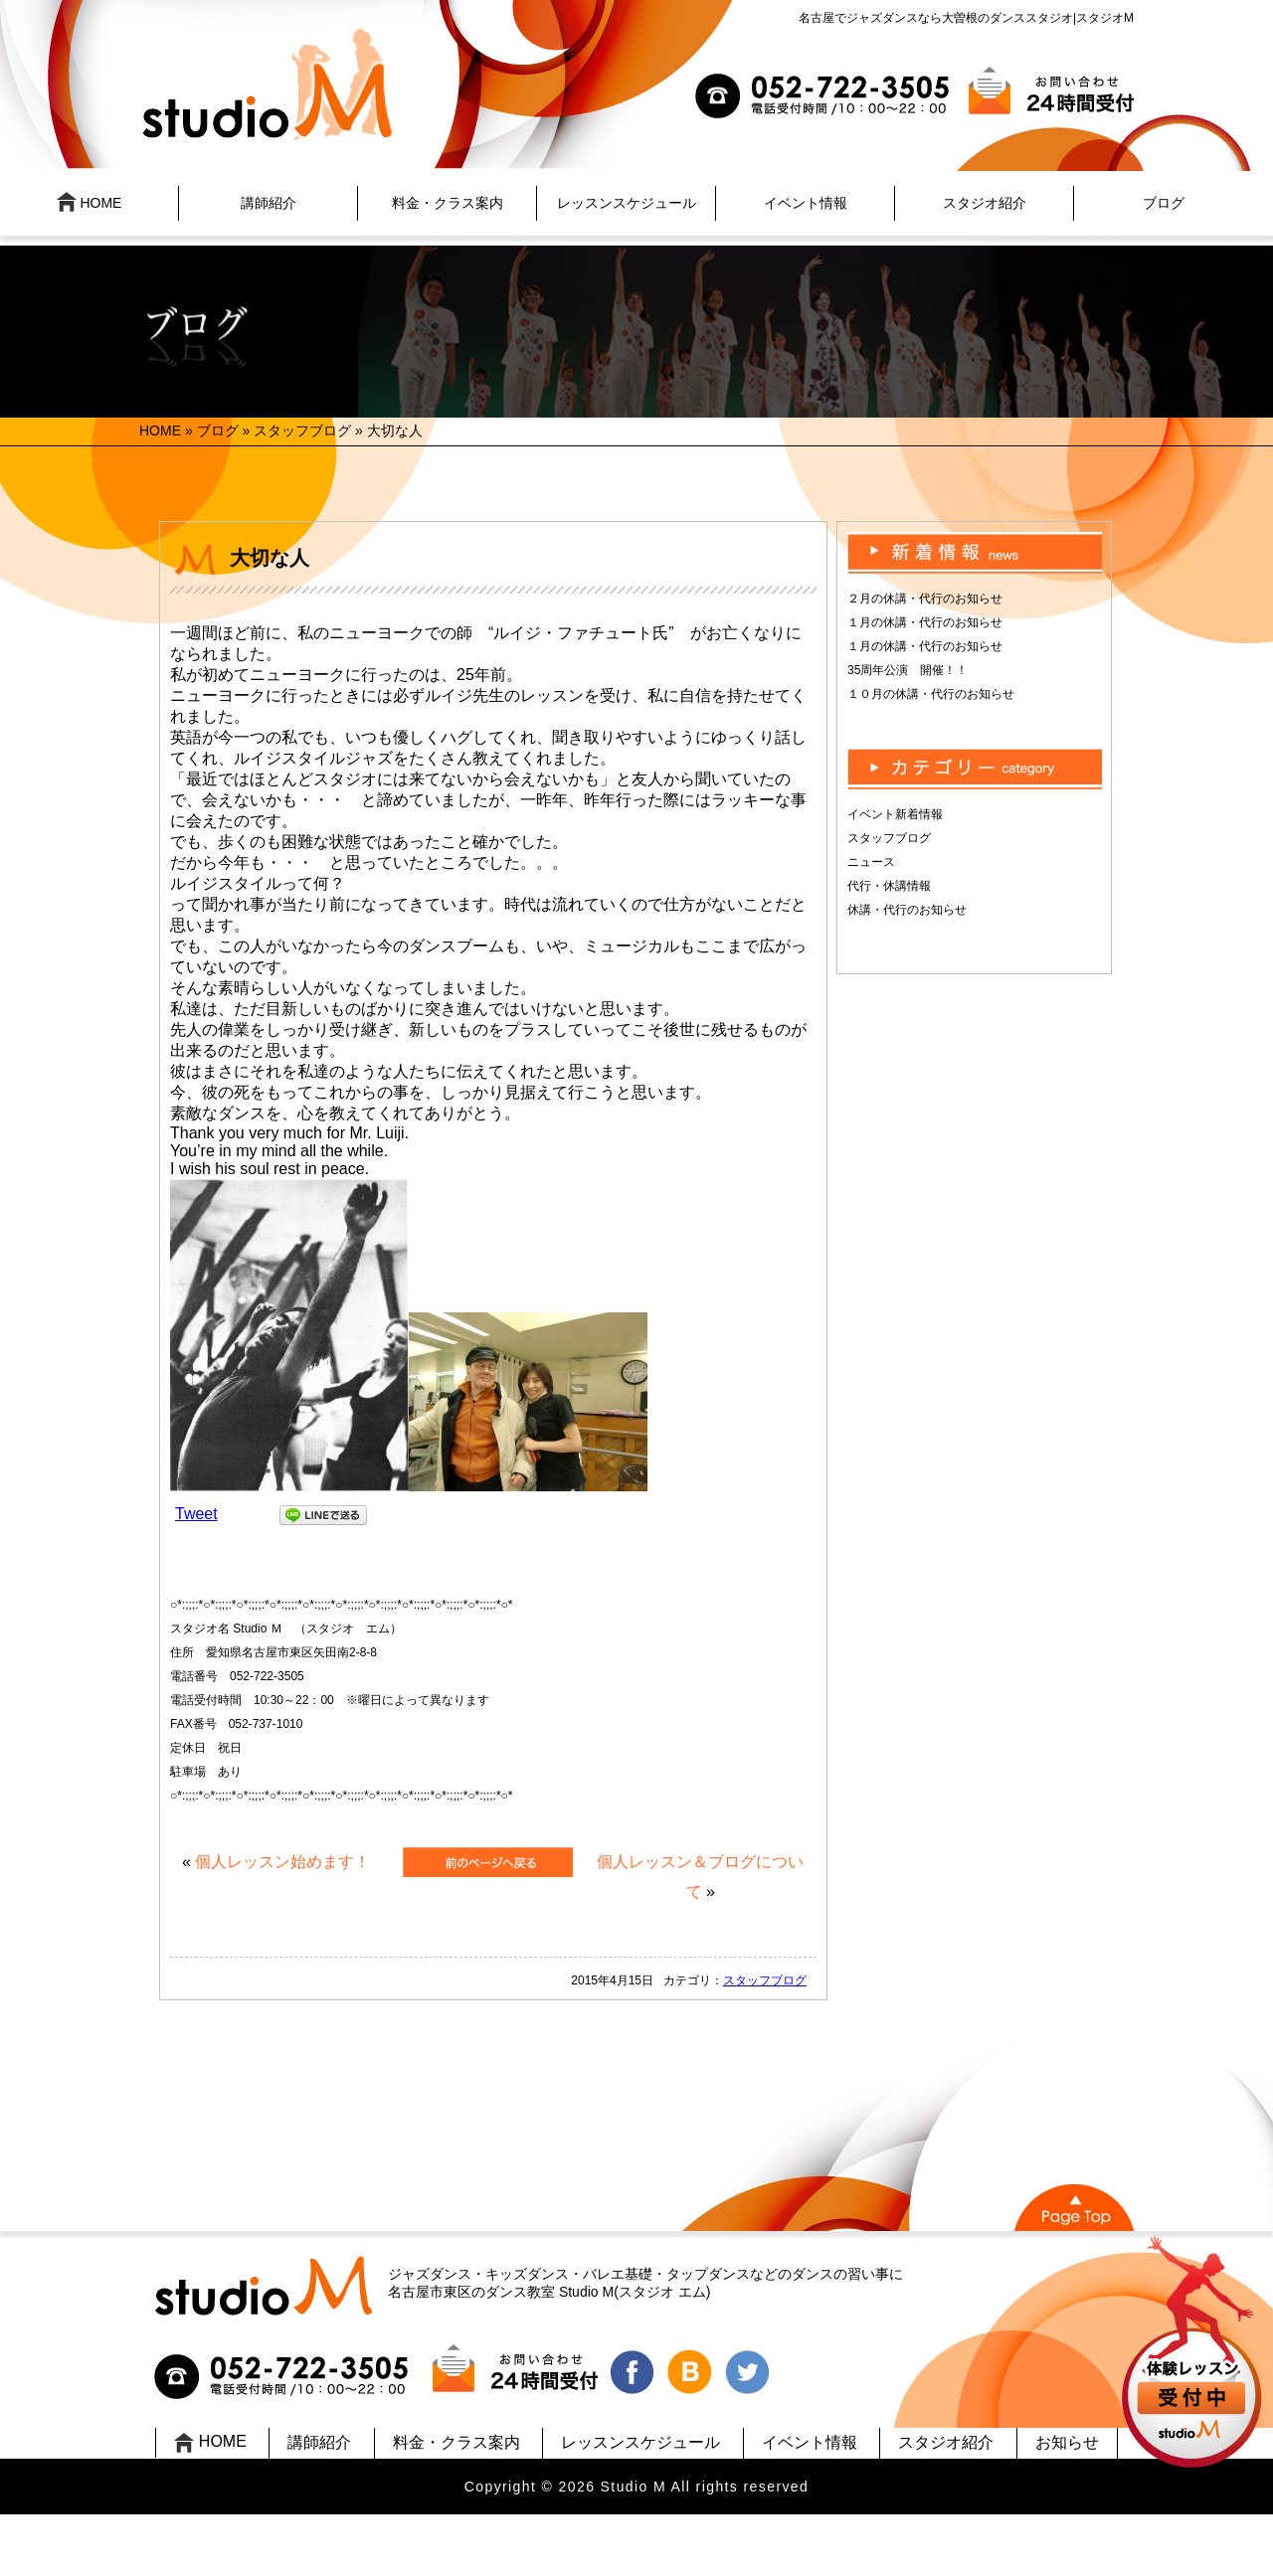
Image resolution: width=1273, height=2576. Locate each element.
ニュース (871, 862)
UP (1194, 2355)
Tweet (196, 1513)
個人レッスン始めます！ (282, 1861)
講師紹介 (268, 203)
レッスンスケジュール (626, 203)
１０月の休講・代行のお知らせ (930, 694)
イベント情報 (805, 203)
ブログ (1163, 203)
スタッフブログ (302, 430)
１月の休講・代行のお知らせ (924, 622)
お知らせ (1067, 2442)
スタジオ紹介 (984, 203)
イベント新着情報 (895, 814)
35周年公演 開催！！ (907, 670)
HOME (89, 202)
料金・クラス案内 (447, 203)
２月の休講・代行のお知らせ (924, 598)
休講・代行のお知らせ (907, 910)
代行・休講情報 (889, 886)
